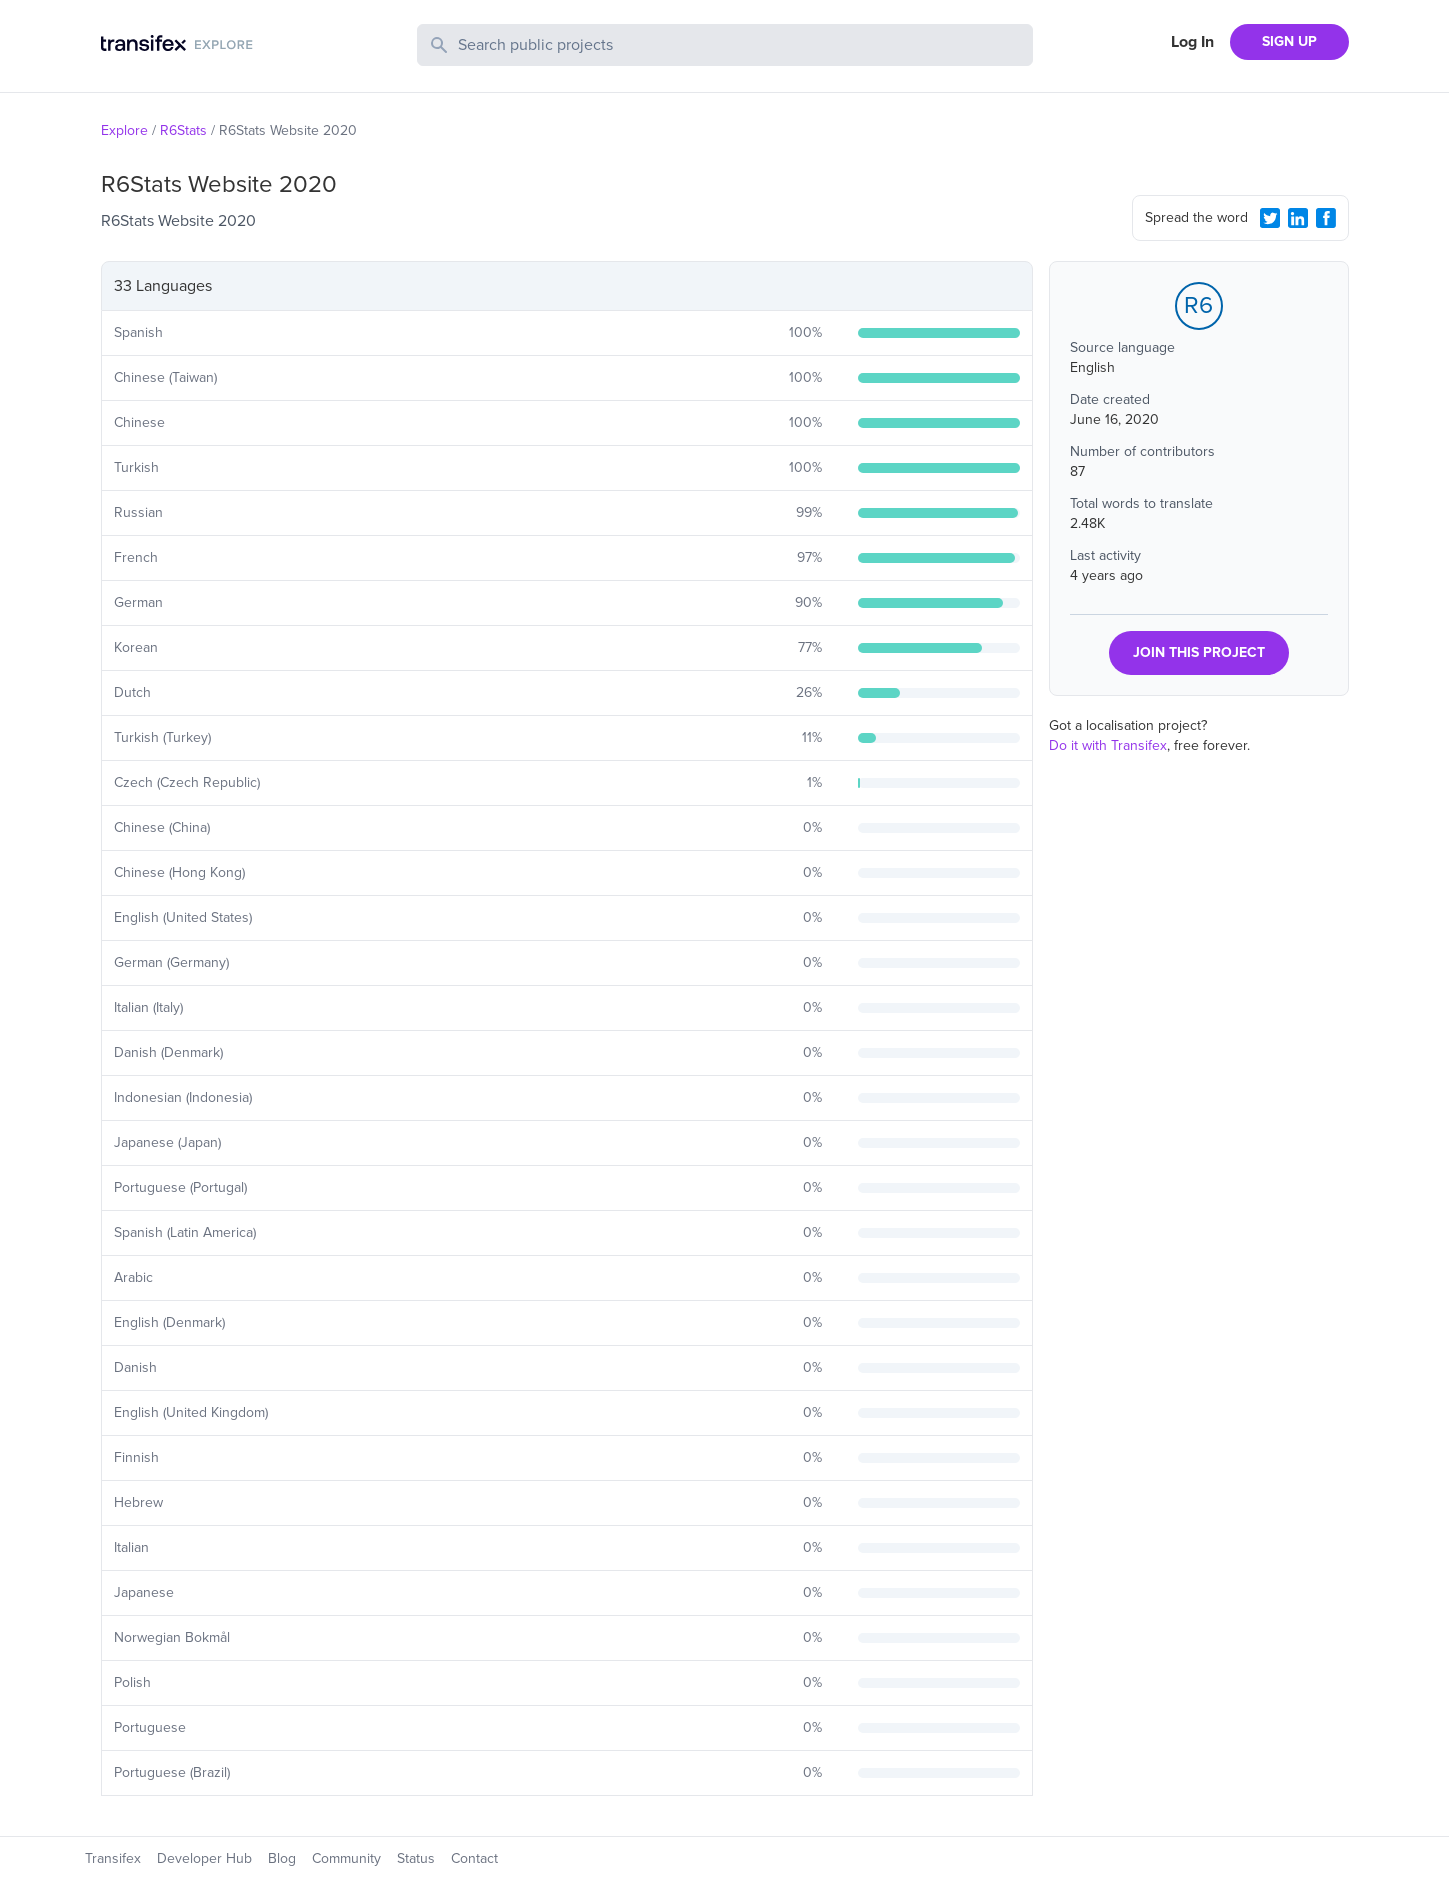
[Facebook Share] (1326, 218)
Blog (282, 1858)
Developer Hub (204, 1858)
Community (346, 1858)
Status (416, 1858)
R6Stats (183, 130)
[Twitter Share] (1270, 218)
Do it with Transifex (1108, 745)
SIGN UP (1289, 41)
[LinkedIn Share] (1298, 218)
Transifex (113, 1858)
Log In (1192, 42)
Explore (124, 130)
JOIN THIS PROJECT (1199, 652)
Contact (474, 1858)
